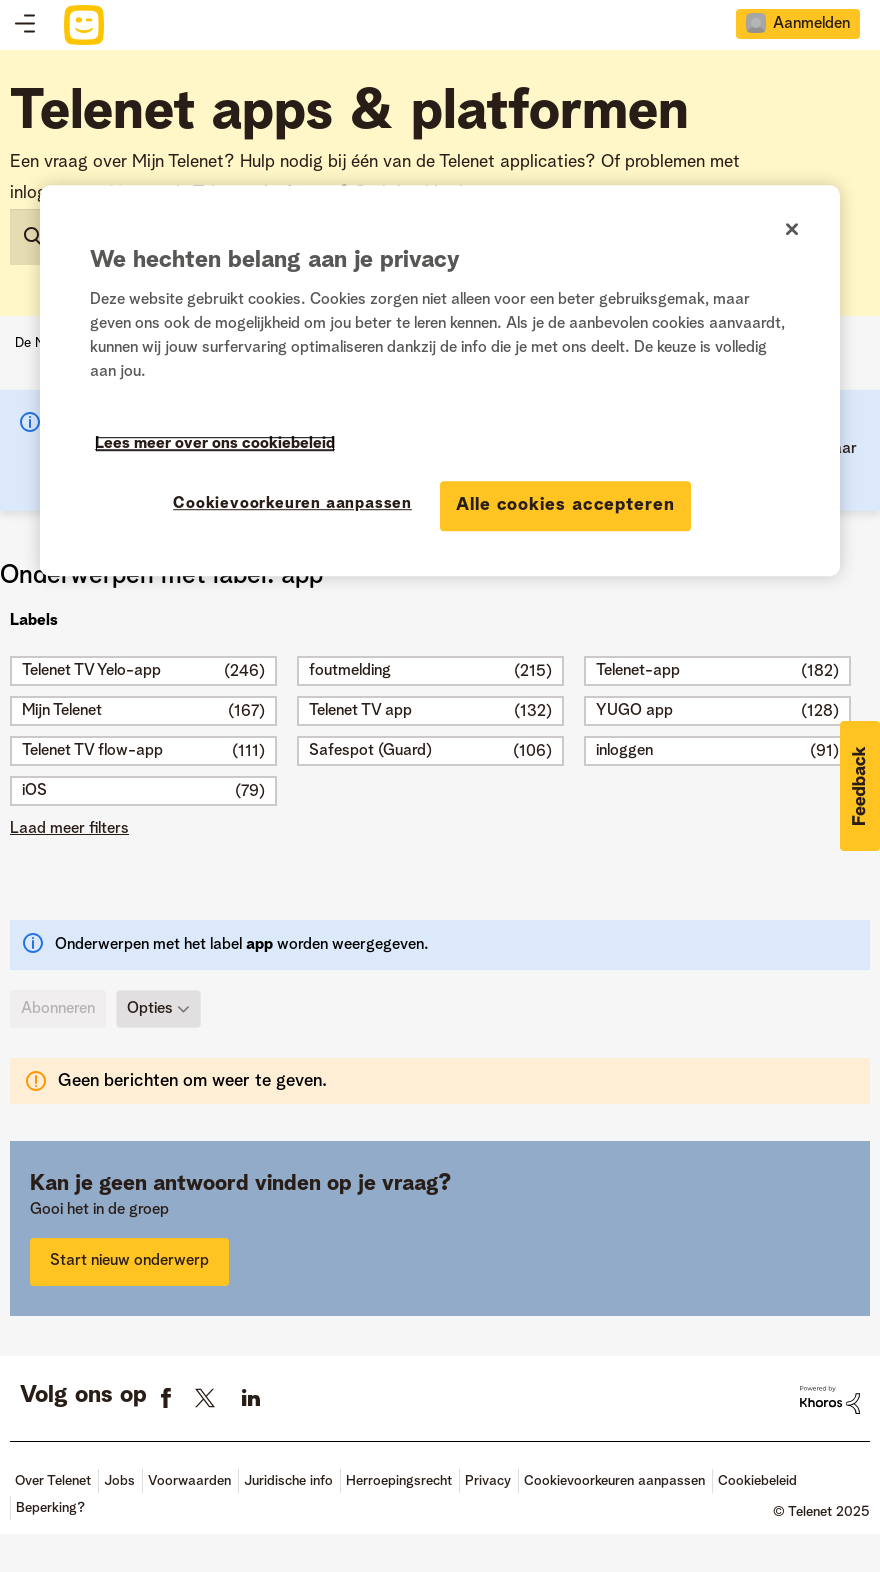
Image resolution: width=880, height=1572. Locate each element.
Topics (25, 25)
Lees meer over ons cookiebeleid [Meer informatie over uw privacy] (215, 445)
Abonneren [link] (58, 1009)
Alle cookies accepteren (565, 506)
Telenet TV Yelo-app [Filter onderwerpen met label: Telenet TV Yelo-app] (91, 671)
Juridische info (288, 1481)
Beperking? (50, 1508)
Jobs (119, 1481)
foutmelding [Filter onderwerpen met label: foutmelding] (350, 671)
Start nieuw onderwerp (129, 1261)
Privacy (488, 1481)
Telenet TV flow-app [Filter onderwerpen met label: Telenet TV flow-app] (92, 751)
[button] (860, 786)
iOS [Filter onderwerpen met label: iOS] (34, 791)
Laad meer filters (69, 829)
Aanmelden (811, 24)
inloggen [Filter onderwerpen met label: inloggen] (624, 751)
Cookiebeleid (757, 1481)
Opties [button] (150, 1008)
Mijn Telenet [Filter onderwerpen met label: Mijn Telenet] (62, 711)
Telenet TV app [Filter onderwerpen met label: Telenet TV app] (360, 711)
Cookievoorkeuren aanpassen (614, 1481)
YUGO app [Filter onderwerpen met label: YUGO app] (634, 711)
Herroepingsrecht (399, 1481)
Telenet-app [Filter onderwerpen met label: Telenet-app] (638, 671)
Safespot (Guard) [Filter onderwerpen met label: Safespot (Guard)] (370, 751)
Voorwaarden (189, 1481)
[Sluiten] (792, 229)
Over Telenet (53, 1481)
